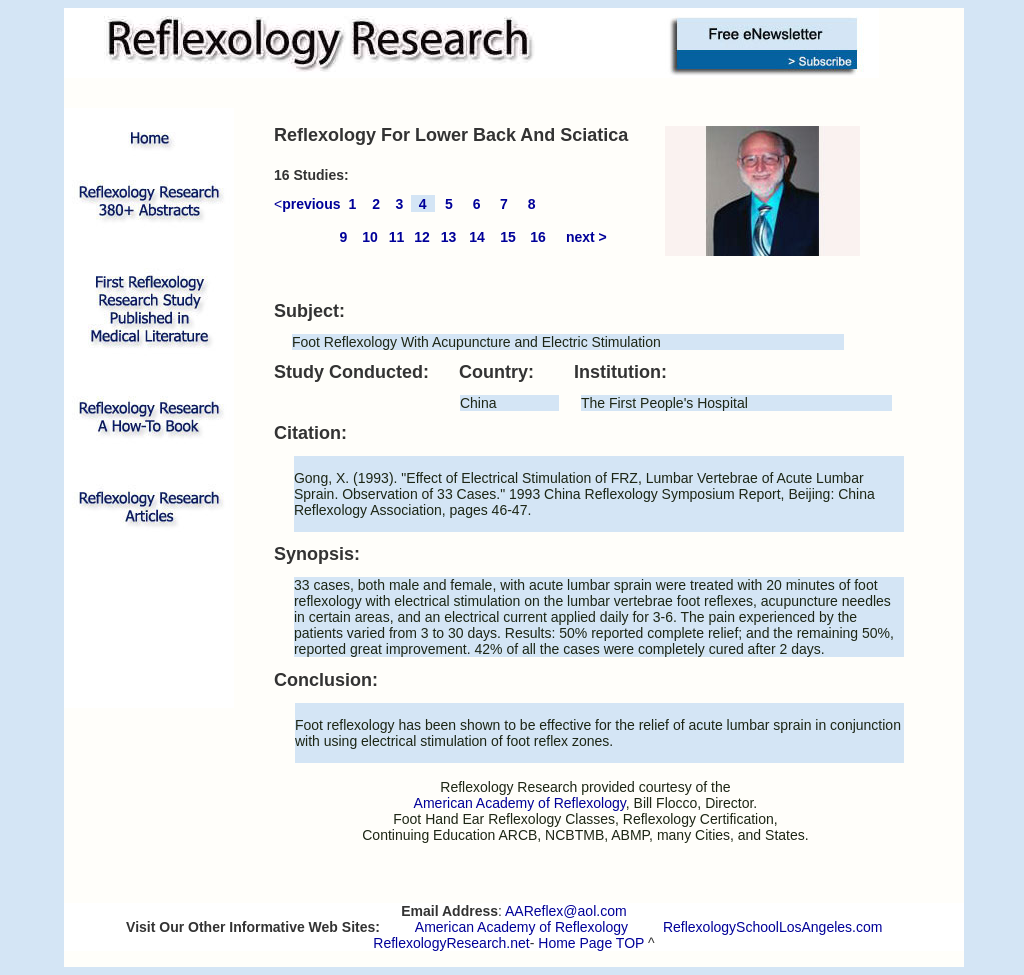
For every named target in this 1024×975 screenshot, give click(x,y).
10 (370, 237)
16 (538, 237)
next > (586, 237)
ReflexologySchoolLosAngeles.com (772, 927)
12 (422, 237)
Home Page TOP (591, 943)
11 (397, 237)
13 (449, 237)
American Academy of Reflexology (521, 927)
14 (477, 237)
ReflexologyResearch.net (451, 943)
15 (508, 237)
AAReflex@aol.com (566, 911)
